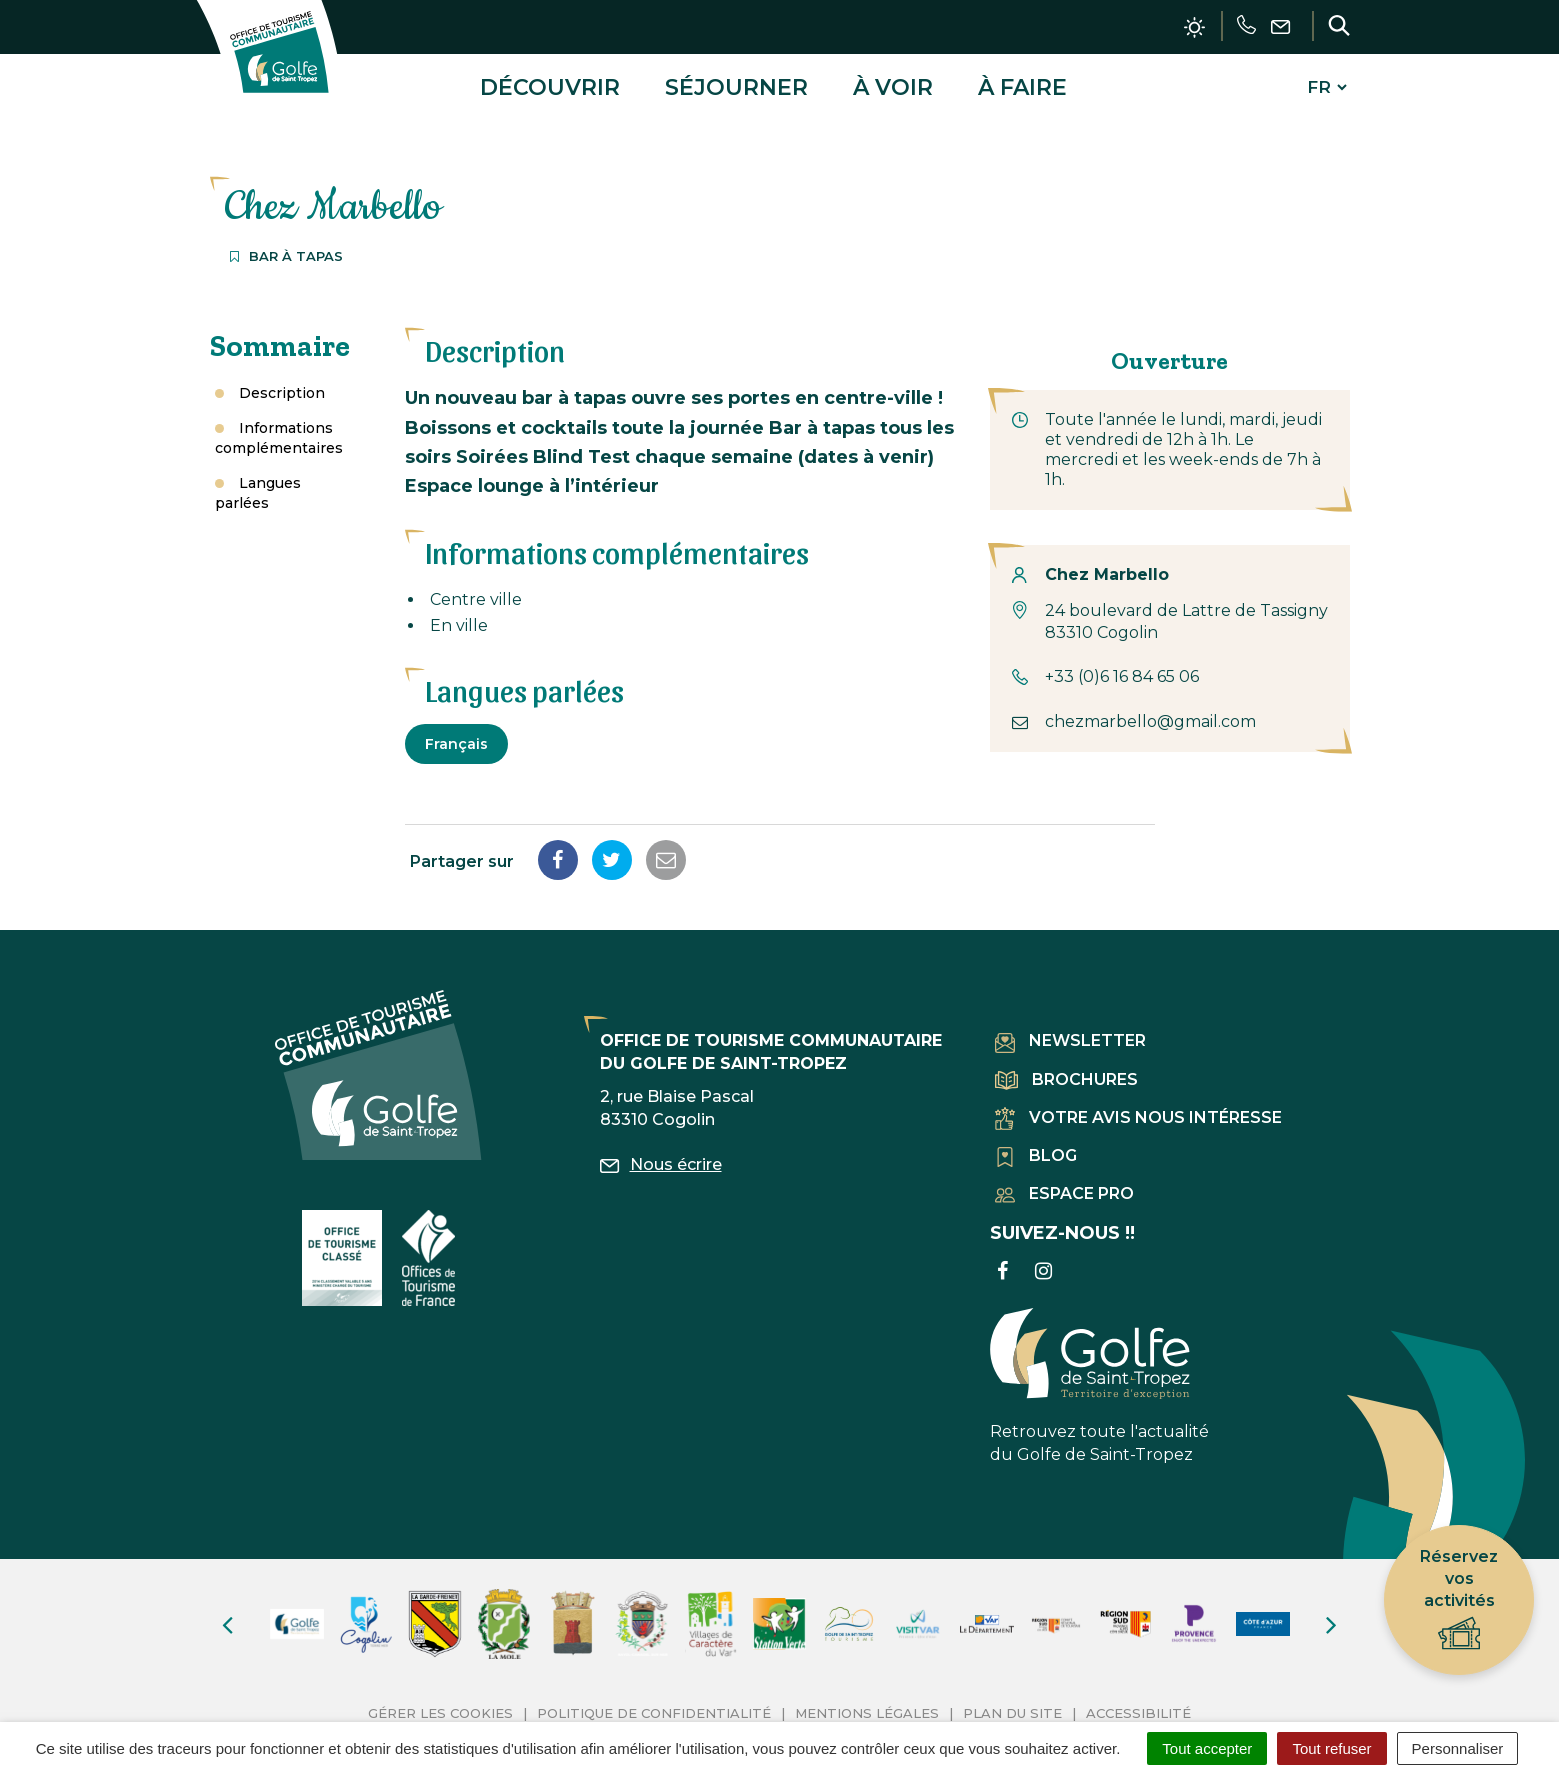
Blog (1036, 1148)
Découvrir (550, 83)
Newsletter (1070, 1034)
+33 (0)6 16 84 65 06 (1122, 669)
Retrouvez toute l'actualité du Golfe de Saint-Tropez (1099, 1379)
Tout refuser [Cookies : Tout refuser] (1331, 1748)
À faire (1022, 83)
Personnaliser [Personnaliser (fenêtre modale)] (1458, 1748)
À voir (893, 83)
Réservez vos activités (1459, 1600)
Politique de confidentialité (654, 1706)
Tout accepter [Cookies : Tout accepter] (1207, 1748)
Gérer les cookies (440, 1706)
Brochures (1066, 1072)
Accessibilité (1138, 1706)
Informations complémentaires (279, 431)
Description (282, 386)
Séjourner (736, 83)
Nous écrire (661, 1157)
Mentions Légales (867, 1706)
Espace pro (1064, 1186)
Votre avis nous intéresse (1138, 1110)
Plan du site (1012, 1706)
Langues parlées (258, 486)
